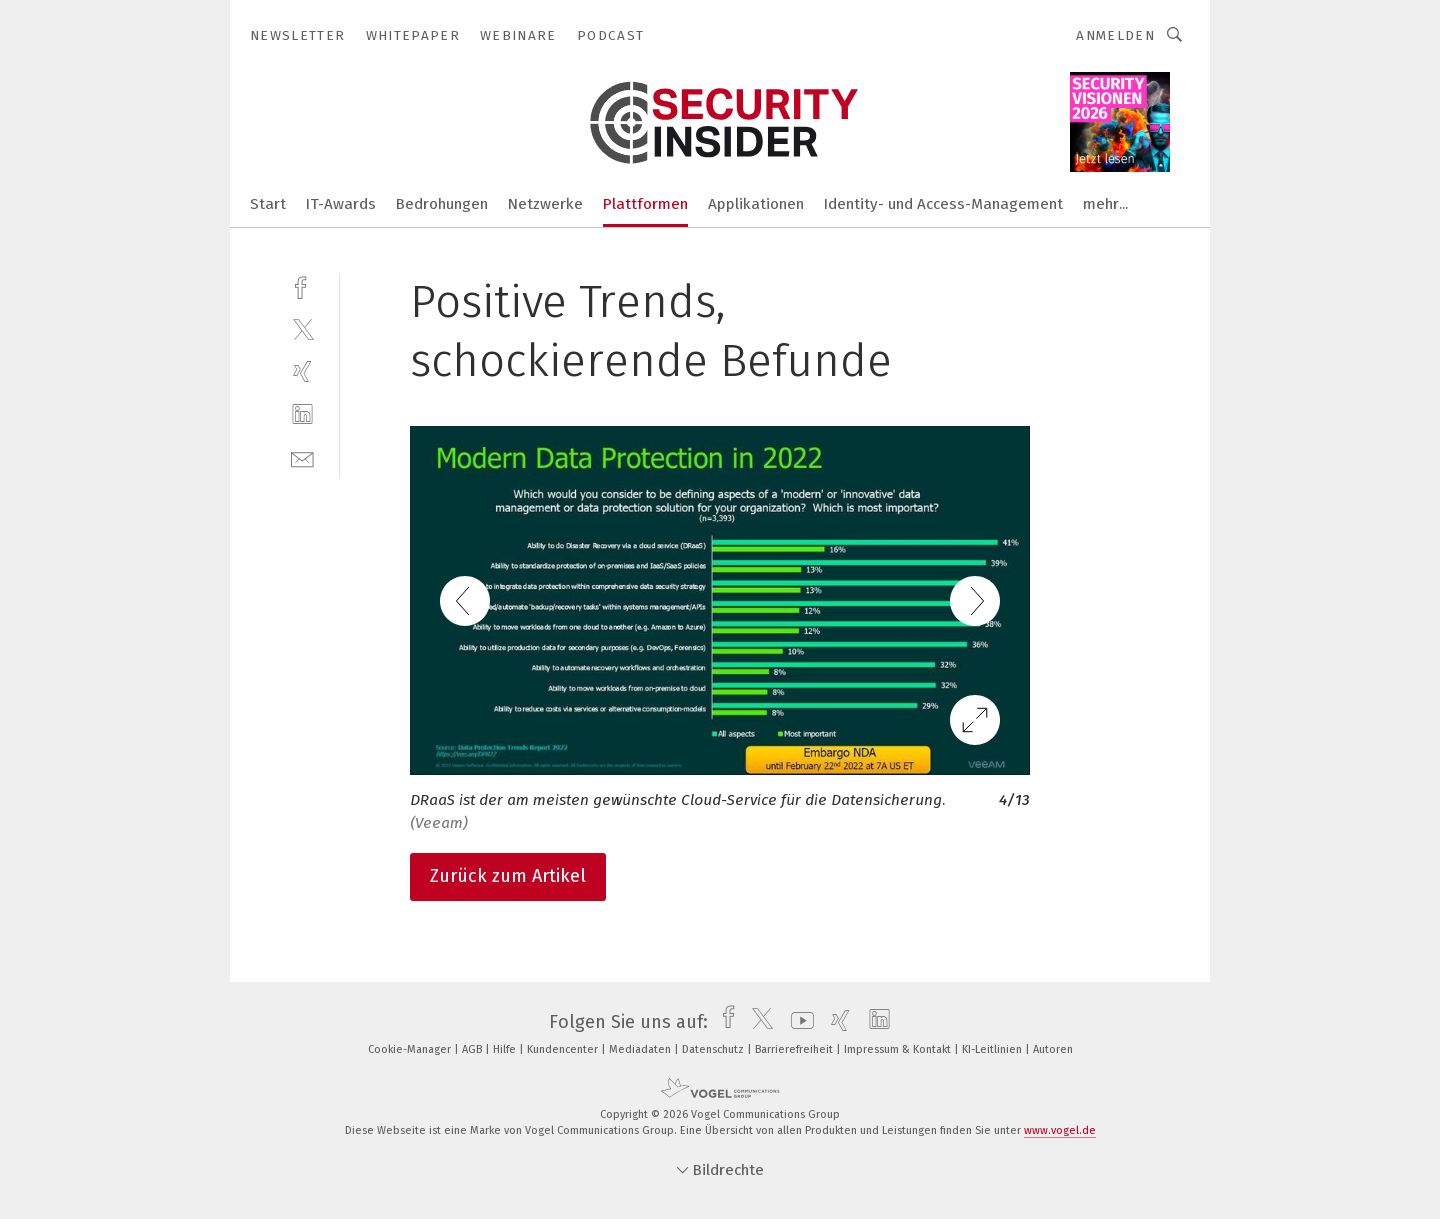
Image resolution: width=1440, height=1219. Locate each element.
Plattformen (645, 204)
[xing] (302, 371)
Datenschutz (714, 1049)
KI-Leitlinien (993, 1049)
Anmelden (1115, 35)
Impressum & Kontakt (899, 1049)
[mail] (302, 457)
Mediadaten (641, 1049)
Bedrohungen (442, 204)
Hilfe (506, 1049)
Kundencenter (564, 1049)
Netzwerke (545, 204)
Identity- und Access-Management (943, 204)
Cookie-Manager (411, 1049)
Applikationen (756, 204)
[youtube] (797, 1022)
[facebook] (302, 285)
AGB (473, 1049)
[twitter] (302, 328)
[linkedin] (302, 414)
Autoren (1053, 1049)
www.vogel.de (1060, 1130)
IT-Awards (341, 204)
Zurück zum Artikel (508, 876)
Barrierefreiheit (795, 1049)
